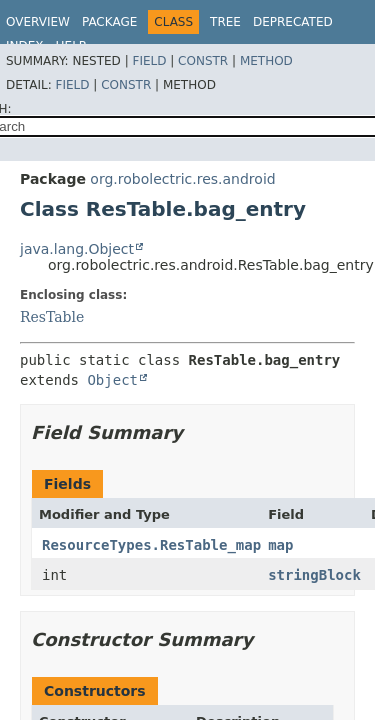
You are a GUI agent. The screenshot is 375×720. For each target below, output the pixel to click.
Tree (225, 22)
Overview (38, 22)
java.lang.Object (77, 249)
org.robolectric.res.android (182, 179)
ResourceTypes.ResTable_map (151, 545)
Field (149, 61)
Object (112, 380)
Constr (203, 61)
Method (266, 61)
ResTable (52, 317)
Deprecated (293, 22)
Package (109, 22)
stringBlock (314, 575)
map (280, 545)
